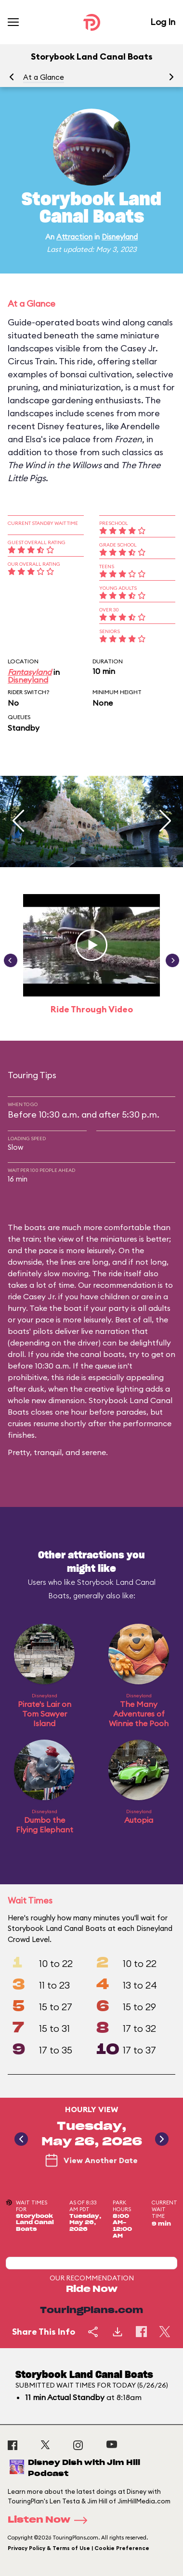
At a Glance (43, 77)
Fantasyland (30, 672)
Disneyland (120, 236)
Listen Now (50, 2520)
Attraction (74, 236)
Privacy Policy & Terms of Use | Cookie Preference (78, 2548)
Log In (162, 21)
